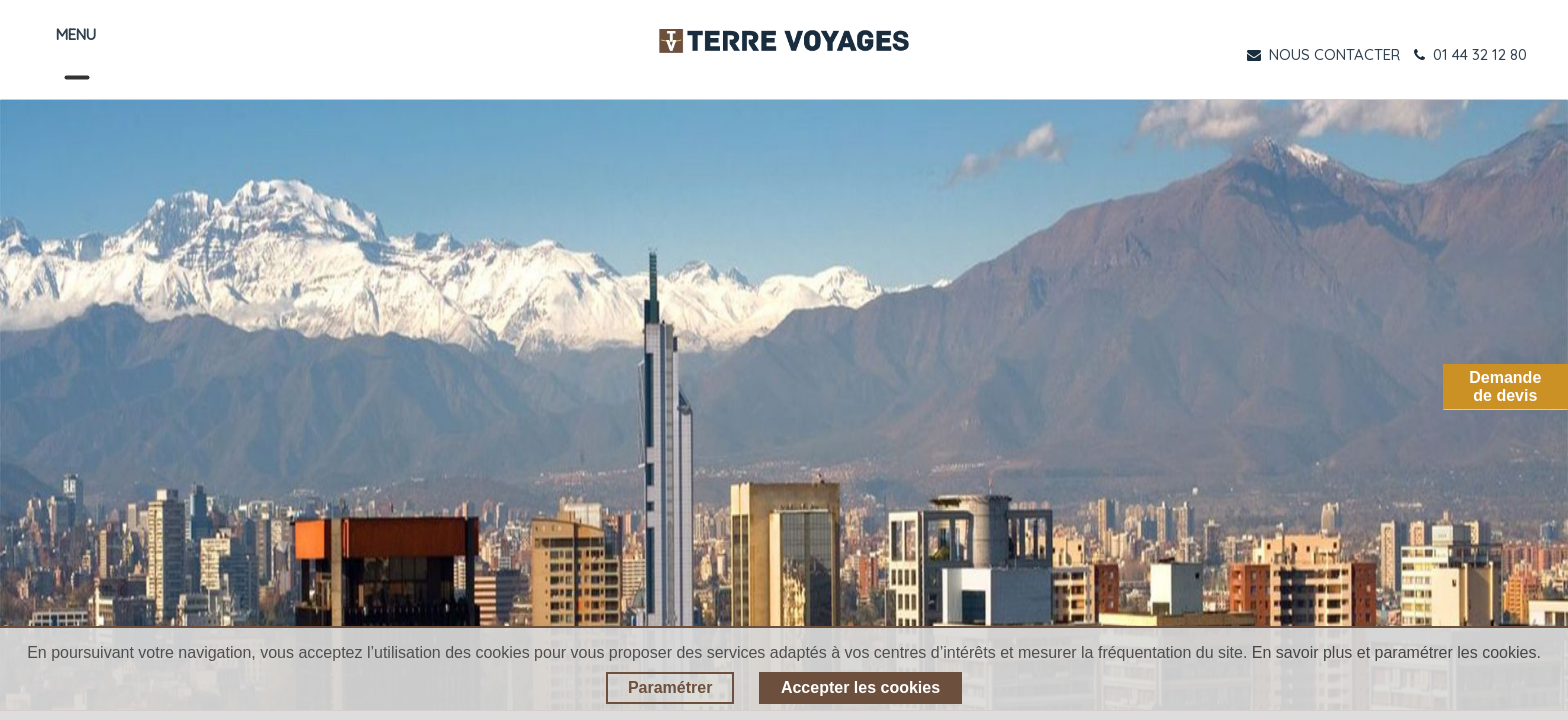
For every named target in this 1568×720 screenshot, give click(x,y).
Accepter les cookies (860, 687)
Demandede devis (1505, 386)
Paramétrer (670, 687)
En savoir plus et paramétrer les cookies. (1396, 652)
